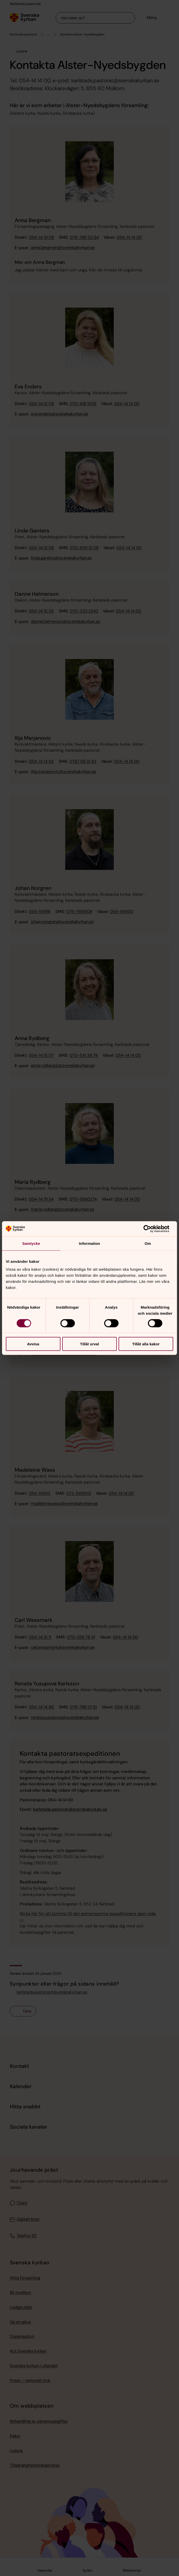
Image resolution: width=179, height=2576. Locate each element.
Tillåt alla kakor (146, 1344)
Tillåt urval (89, 1344)
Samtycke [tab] (31, 1243)
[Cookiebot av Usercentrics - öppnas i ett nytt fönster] (151, 1228)
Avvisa (33, 1344)
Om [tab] (148, 1243)
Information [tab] (89, 1243)
